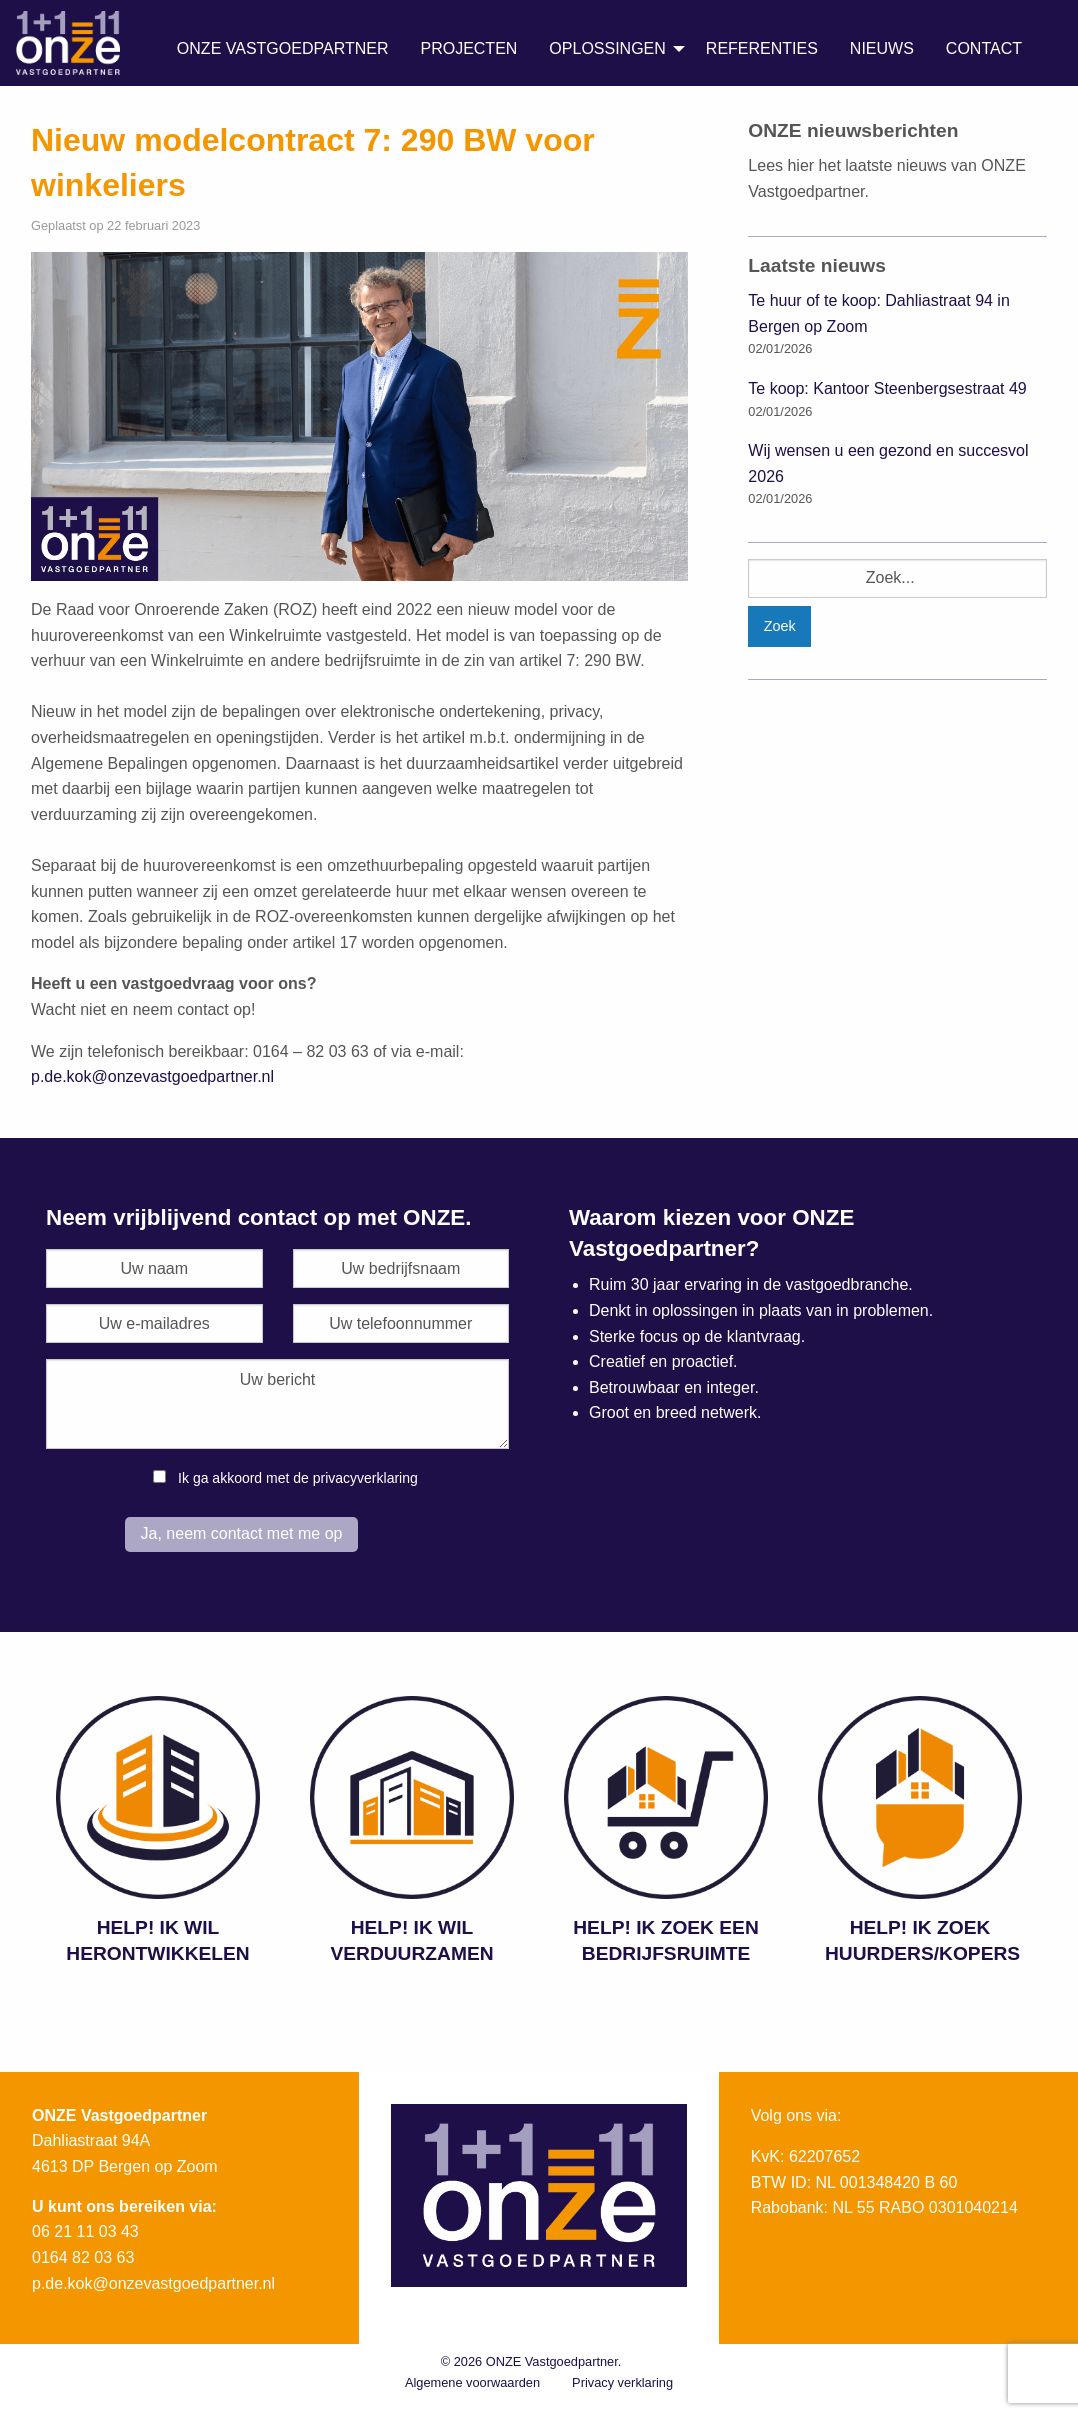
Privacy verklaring (622, 2382)
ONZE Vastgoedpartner (283, 48)
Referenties (762, 48)
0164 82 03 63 (83, 2257)
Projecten (468, 48)
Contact (984, 48)
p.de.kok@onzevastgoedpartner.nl (152, 1076)
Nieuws (882, 48)
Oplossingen (607, 48)
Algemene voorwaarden (472, 2382)
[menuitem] (283, 49)
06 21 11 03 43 (85, 2231)
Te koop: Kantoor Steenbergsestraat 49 (887, 388)
